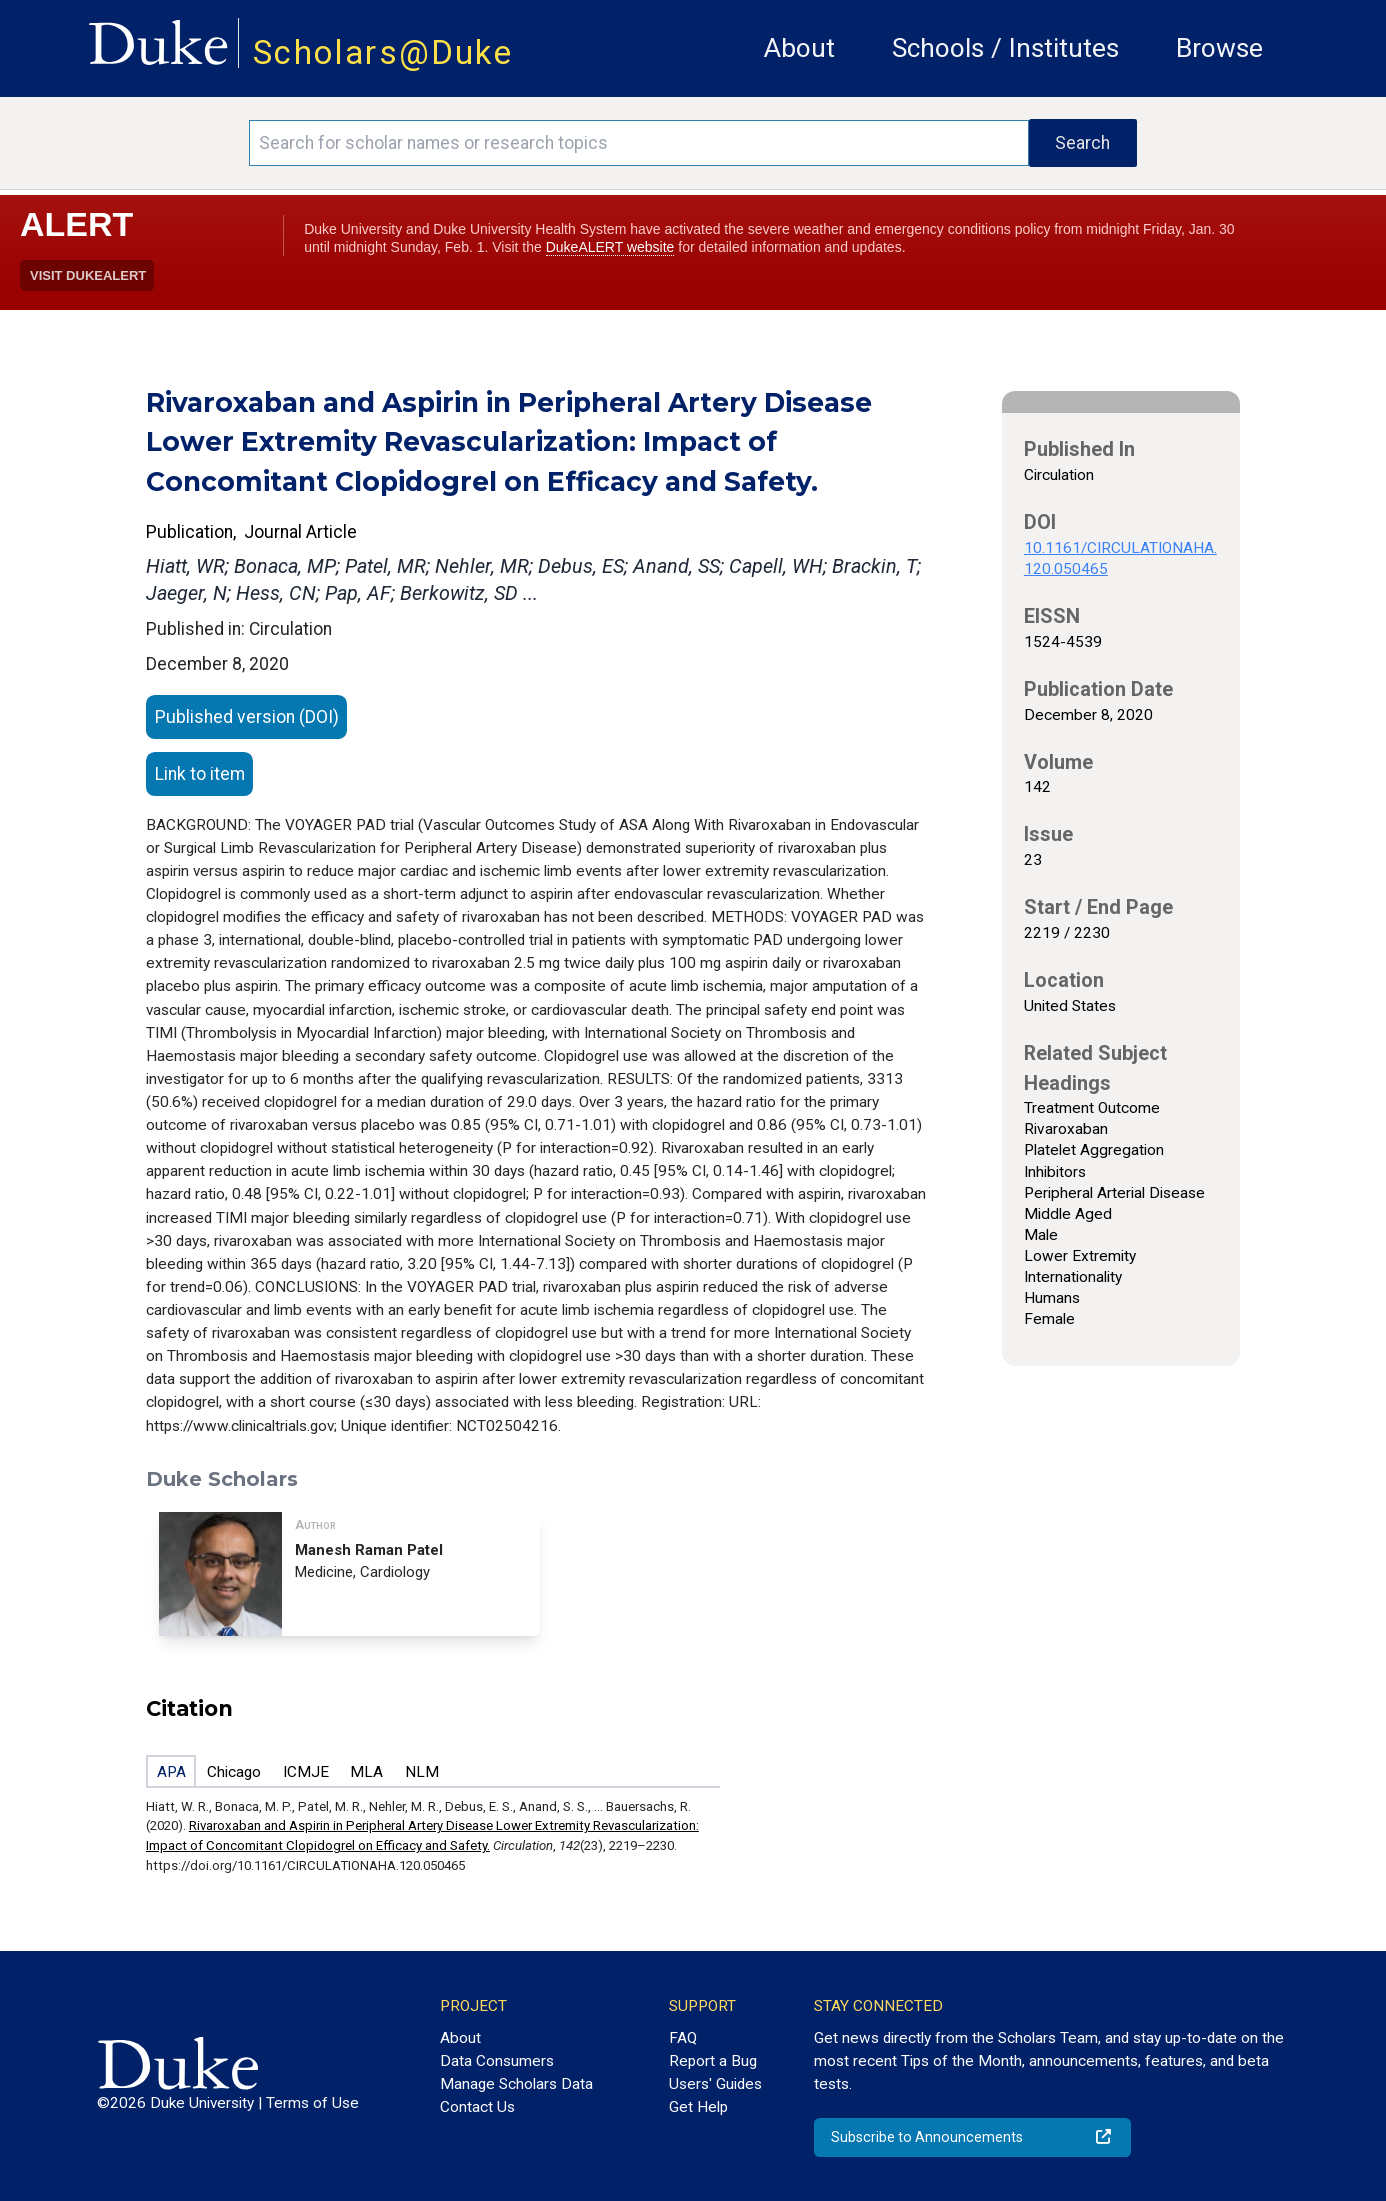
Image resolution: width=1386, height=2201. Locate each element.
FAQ (683, 2038)
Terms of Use (312, 2103)
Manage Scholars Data (516, 2084)
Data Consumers (497, 2061)
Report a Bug (713, 2061)
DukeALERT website (610, 247)
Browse (1219, 48)
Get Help (698, 2107)
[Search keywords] (639, 143)
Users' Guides (715, 2084)
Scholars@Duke (383, 52)
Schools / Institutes (1005, 48)
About (799, 48)
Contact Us (477, 2107)
